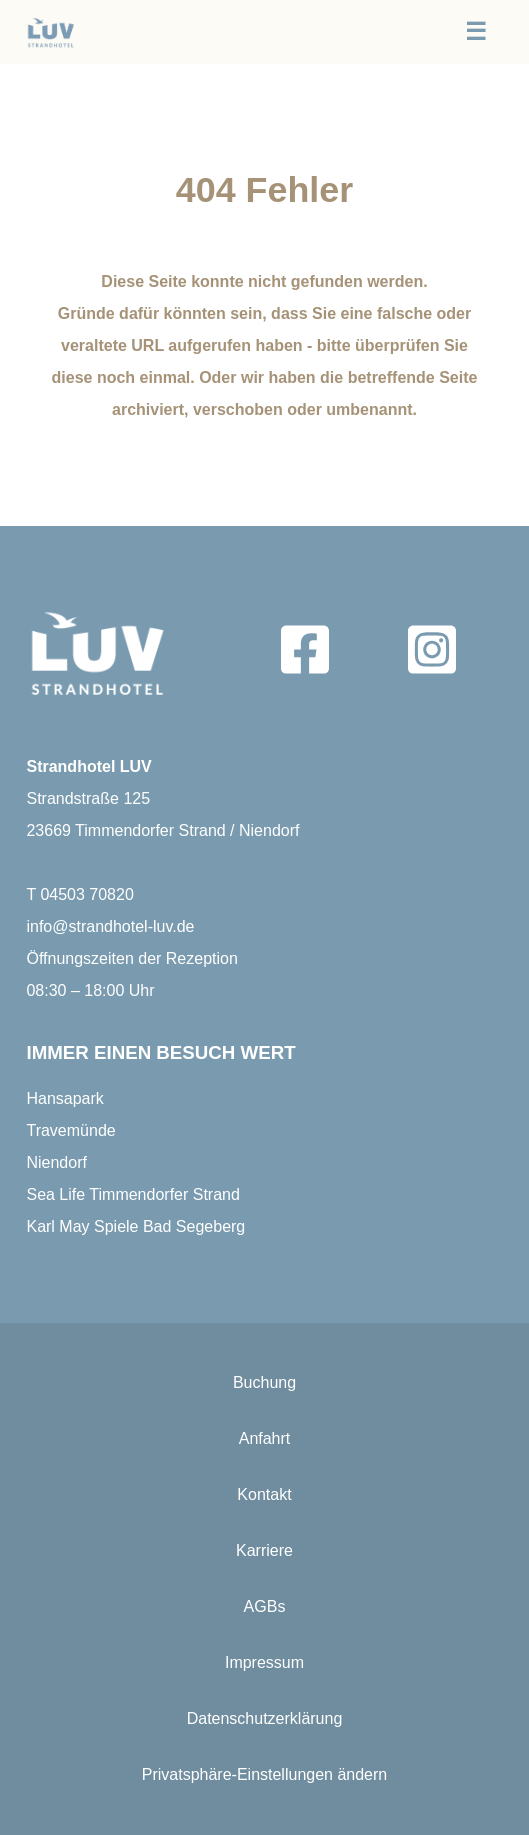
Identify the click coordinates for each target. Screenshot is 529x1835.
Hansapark (64, 1098)
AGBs (265, 1606)
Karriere (264, 1550)
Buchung (264, 1382)
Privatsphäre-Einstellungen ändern (264, 1774)
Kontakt (264, 1494)
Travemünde (70, 1130)
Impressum (264, 1662)
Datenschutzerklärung (265, 1718)
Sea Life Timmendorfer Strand (132, 1194)
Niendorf (56, 1162)
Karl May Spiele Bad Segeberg (135, 1226)
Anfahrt (265, 1438)
